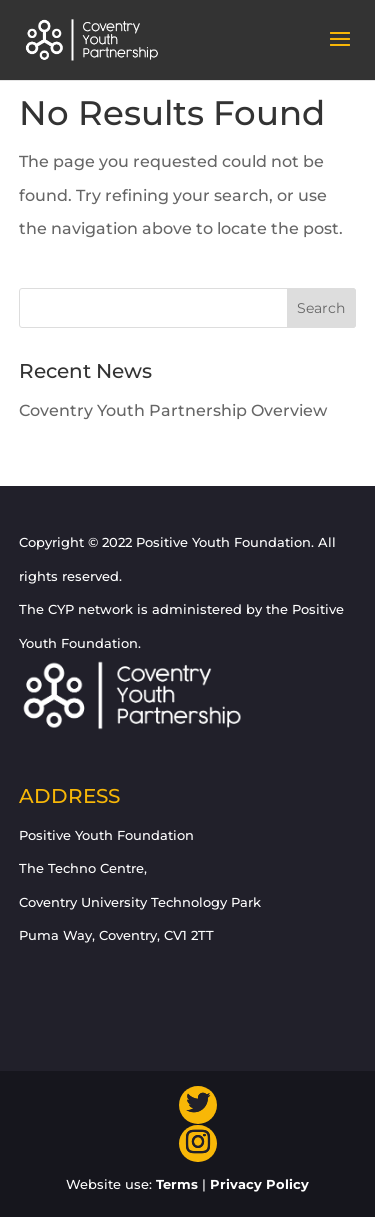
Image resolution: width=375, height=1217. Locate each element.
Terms (177, 1184)
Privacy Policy (259, 1184)
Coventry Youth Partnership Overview (173, 410)
